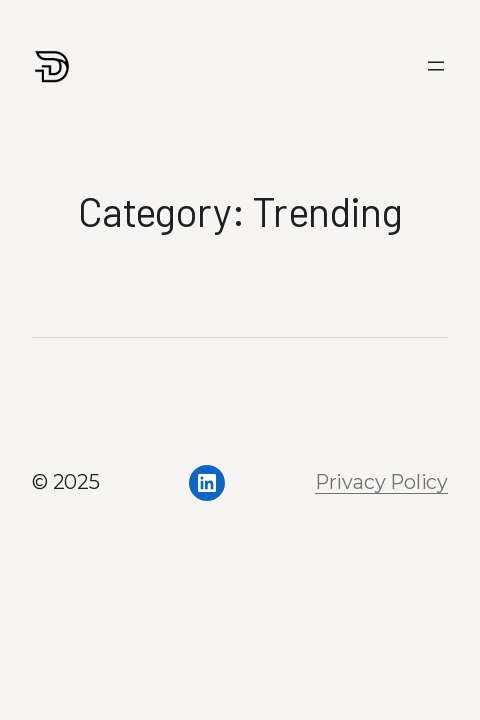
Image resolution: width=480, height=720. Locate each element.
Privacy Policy (381, 482)
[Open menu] (436, 66)
